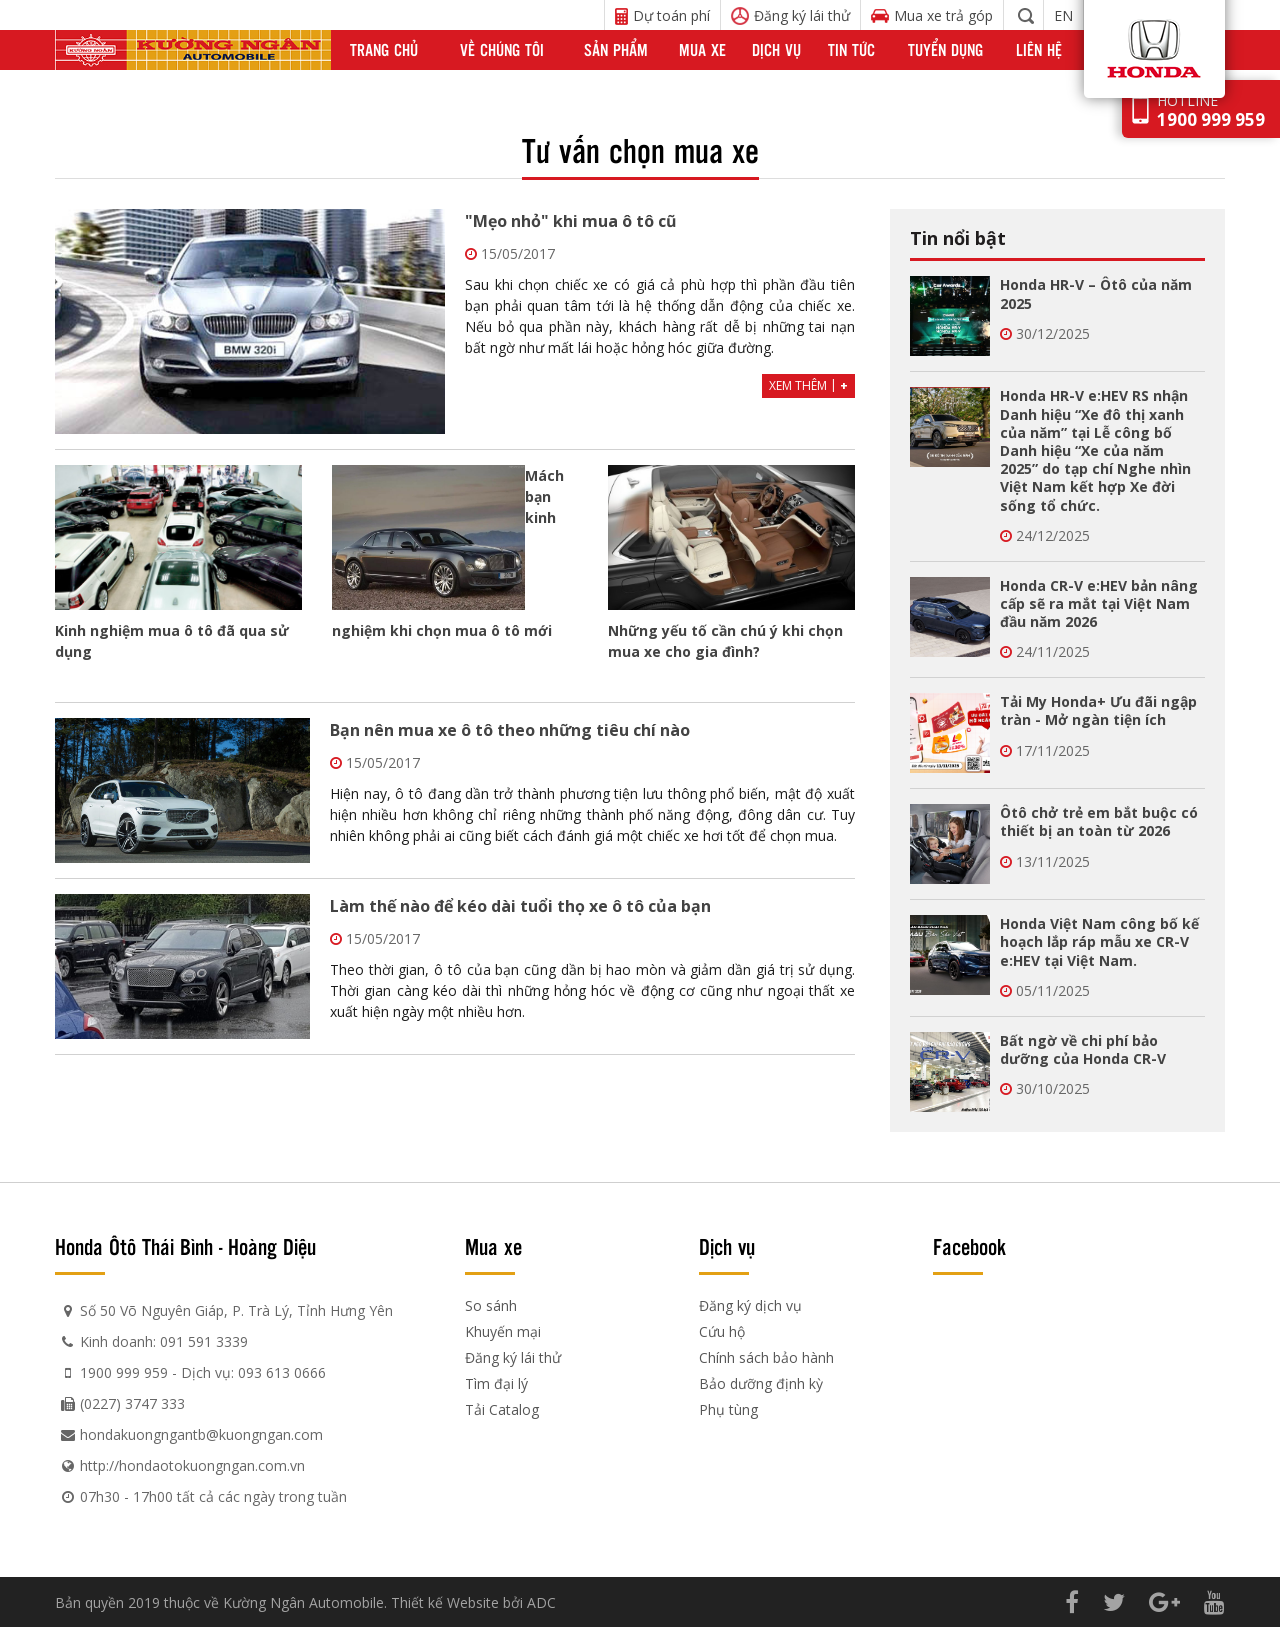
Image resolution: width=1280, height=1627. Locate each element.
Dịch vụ (776, 49)
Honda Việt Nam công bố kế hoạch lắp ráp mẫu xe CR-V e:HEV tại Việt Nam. (1099, 941)
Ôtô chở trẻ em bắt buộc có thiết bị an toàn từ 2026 (1099, 821)
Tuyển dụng (945, 49)
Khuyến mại (503, 1331)
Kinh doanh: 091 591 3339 (164, 1341)
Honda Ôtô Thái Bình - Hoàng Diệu (185, 1246)
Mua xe (702, 49)
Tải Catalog (502, 1409)
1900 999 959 (124, 1372)
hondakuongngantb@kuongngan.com (201, 1434)
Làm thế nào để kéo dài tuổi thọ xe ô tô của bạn (520, 906)
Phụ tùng (728, 1409)
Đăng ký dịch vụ (750, 1305)
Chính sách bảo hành (766, 1357)
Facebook (969, 1246)
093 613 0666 (282, 1372)
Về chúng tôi (502, 49)
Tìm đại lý (496, 1383)
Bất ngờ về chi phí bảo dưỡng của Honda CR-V (1083, 1049)
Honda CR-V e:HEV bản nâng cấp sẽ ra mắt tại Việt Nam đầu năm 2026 (1099, 603)
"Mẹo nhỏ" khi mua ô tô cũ (571, 221)
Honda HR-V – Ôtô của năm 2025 (1096, 293)
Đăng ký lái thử (513, 1357)
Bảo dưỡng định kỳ (761, 1383)
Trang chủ (384, 49)
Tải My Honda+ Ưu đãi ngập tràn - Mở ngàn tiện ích (1098, 710)
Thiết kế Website (445, 1602)
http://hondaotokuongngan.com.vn (192, 1465)
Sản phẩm (616, 49)
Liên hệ (1039, 49)
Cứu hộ (722, 1331)
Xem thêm (808, 385)
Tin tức (851, 49)
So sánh (491, 1305)
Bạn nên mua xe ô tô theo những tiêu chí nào (510, 730)
